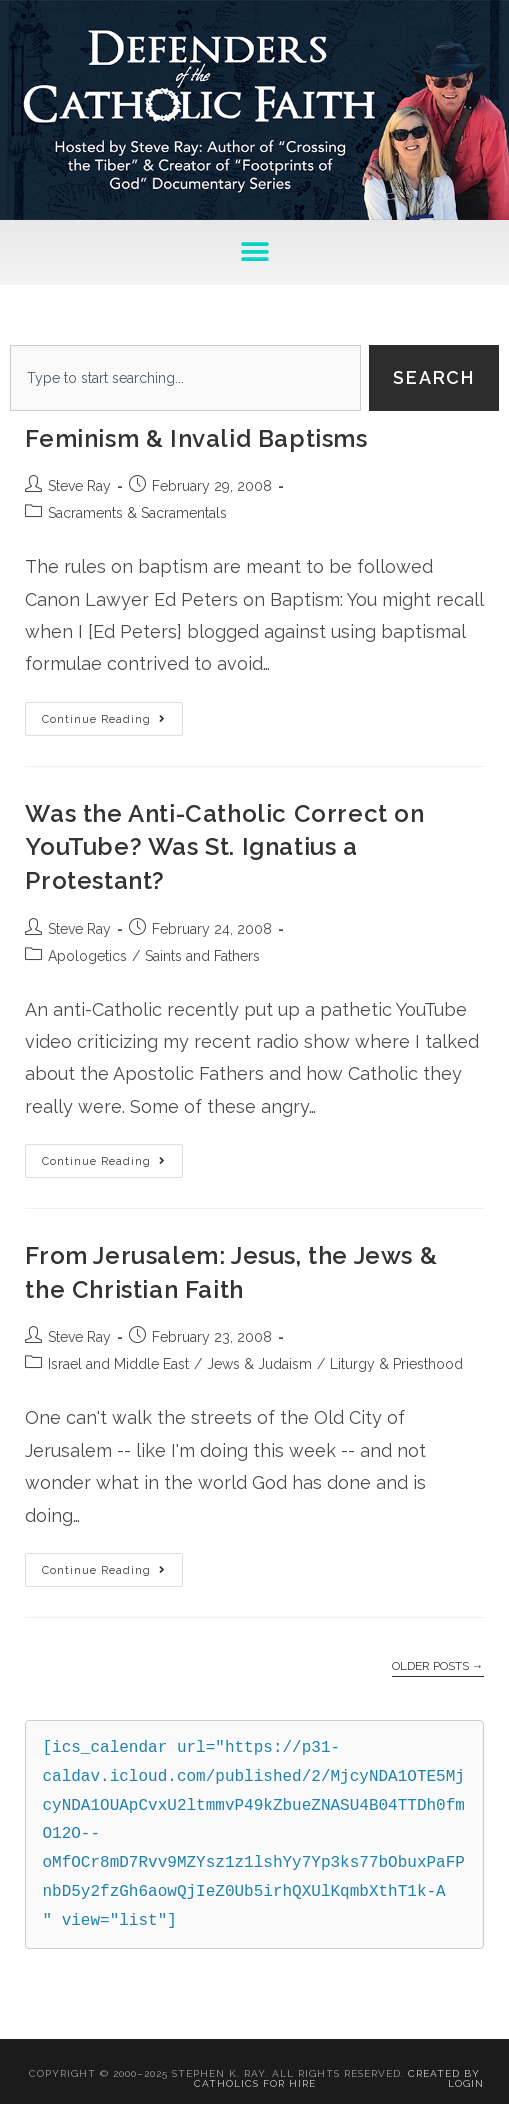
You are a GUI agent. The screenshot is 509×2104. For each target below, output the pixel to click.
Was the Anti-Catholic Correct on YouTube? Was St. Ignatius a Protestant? (224, 847)
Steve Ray (79, 486)
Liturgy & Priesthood (396, 1364)
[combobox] (185, 378)
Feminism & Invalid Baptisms (196, 438)
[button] (254, 252)
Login (466, 2083)
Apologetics (87, 956)
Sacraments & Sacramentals (137, 513)
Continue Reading (112, 714)
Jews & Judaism (259, 1364)
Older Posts (438, 1666)
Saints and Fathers (202, 956)
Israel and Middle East (118, 1364)
